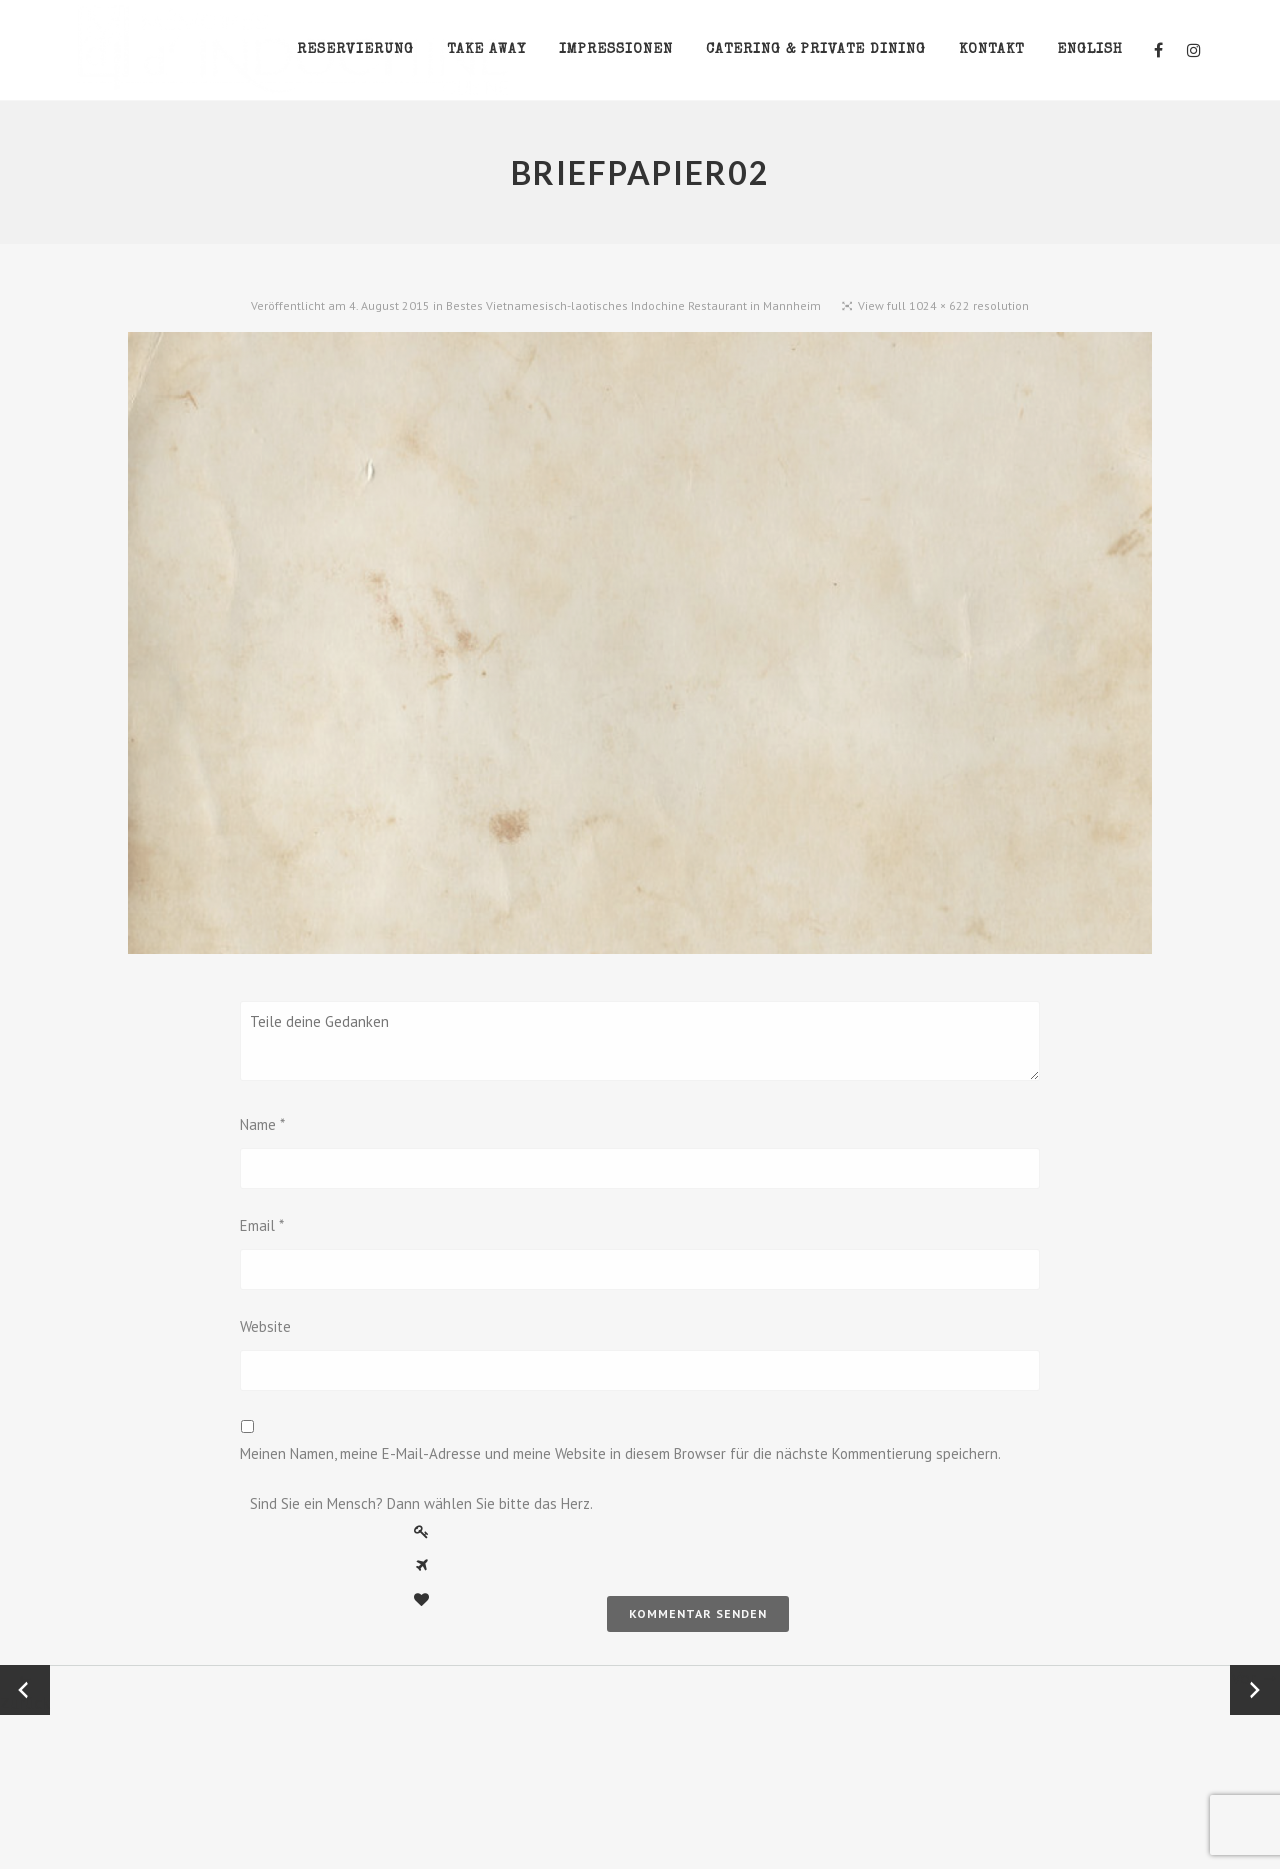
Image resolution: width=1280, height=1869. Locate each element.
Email (262, 1225)
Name (262, 1124)
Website (265, 1326)
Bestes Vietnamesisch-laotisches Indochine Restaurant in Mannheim (633, 305)
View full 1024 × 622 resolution (943, 305)
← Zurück (25, 1690)
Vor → (1255, 1677)
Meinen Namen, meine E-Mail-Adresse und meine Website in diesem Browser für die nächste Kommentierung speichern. (620, 1453)
